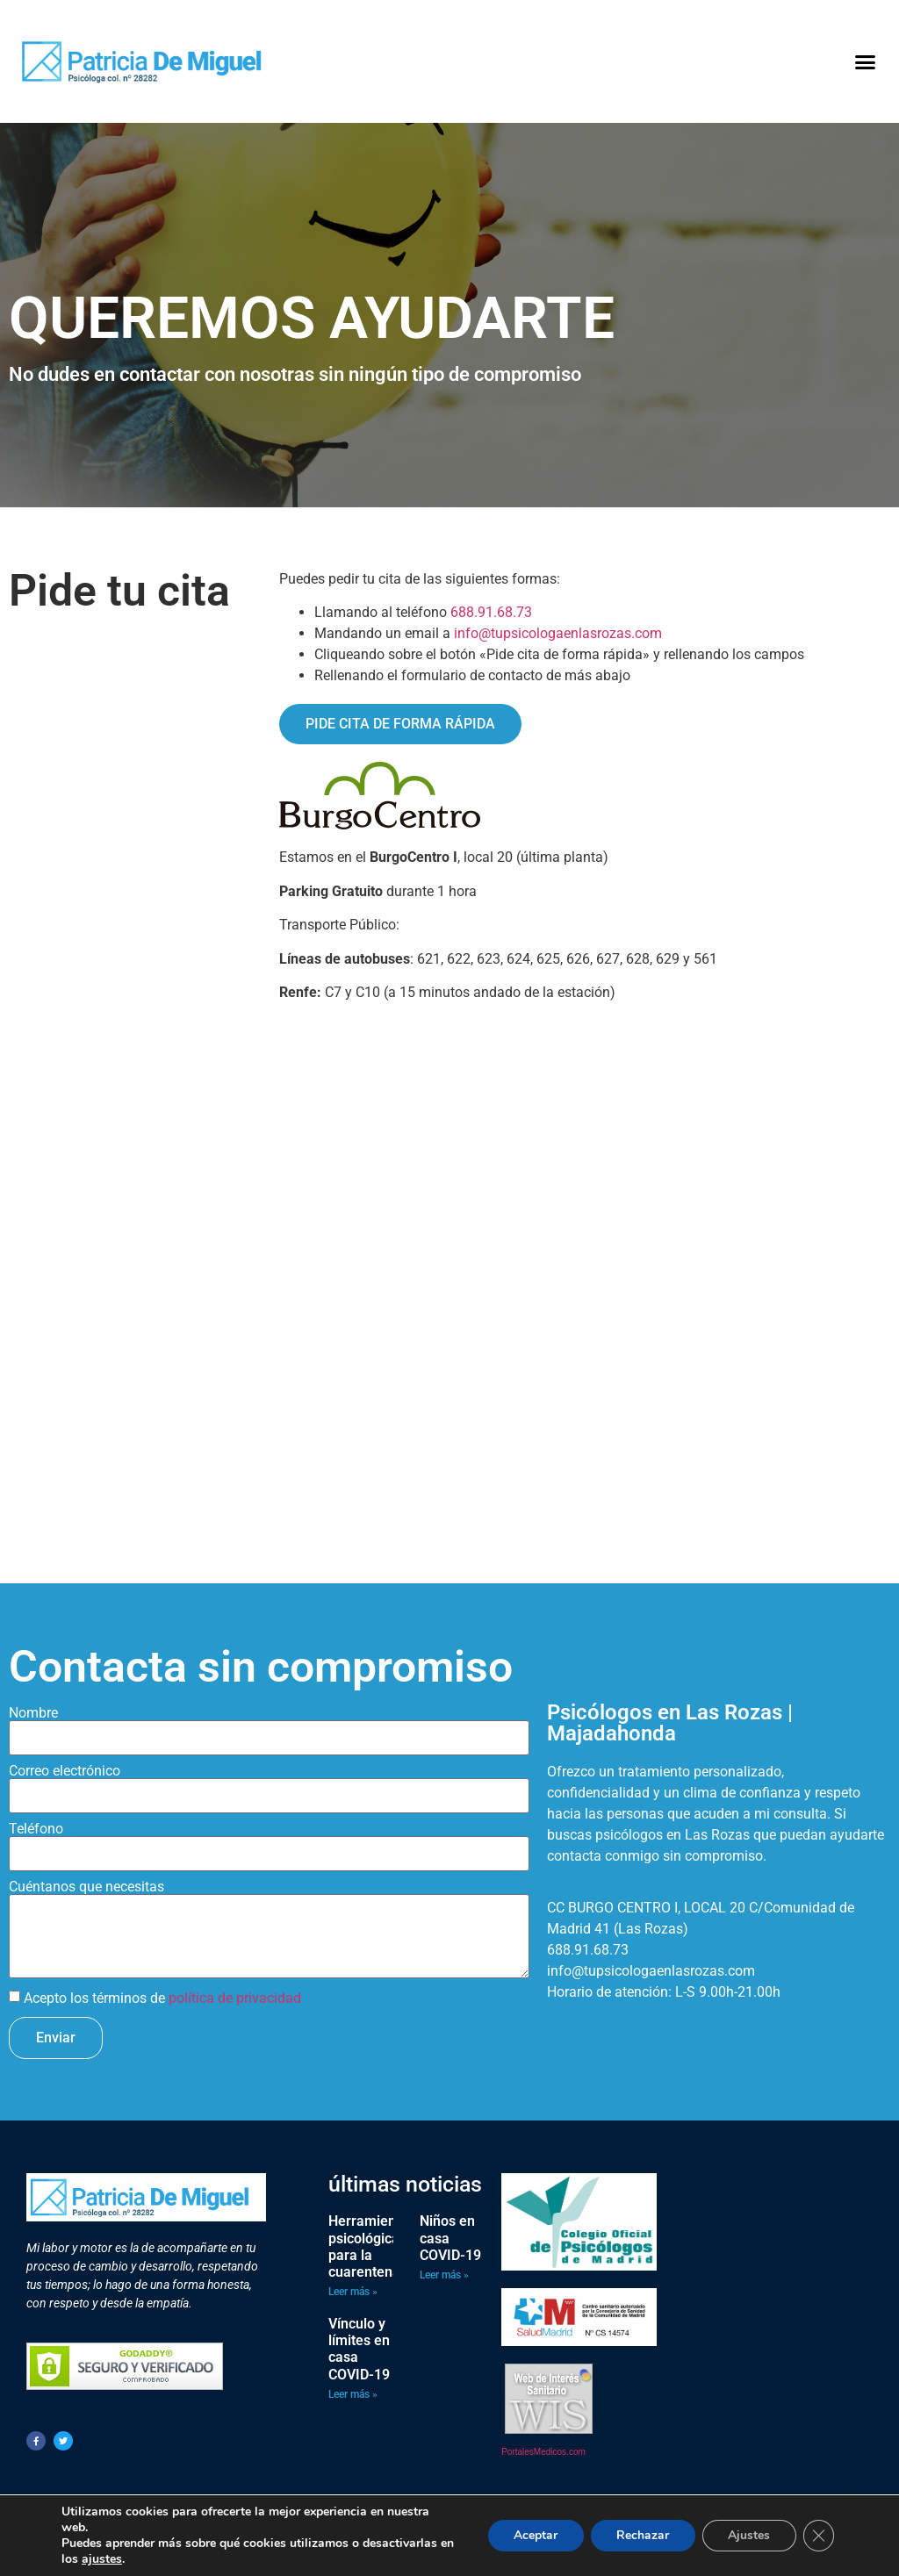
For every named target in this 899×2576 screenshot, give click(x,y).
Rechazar (641, 2535)
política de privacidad (235, 1998)
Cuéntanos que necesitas (86, 1887)
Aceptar (533, 2535)
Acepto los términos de (162, 1998)
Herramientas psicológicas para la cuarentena (371, 2246)
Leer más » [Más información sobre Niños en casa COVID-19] (444, 2275)
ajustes (102, 2559)
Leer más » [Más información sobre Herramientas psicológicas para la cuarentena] (353, 2291)
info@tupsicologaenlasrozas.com (558, 633)
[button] (864, 61)
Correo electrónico (64, 1771)
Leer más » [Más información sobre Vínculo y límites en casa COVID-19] (353, 2394)
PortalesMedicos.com (543, 2452)
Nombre (33, 1713)
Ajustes (748, 2535)
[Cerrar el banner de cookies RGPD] (818, 2535)
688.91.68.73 (491, 612)
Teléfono (36, 1829)
